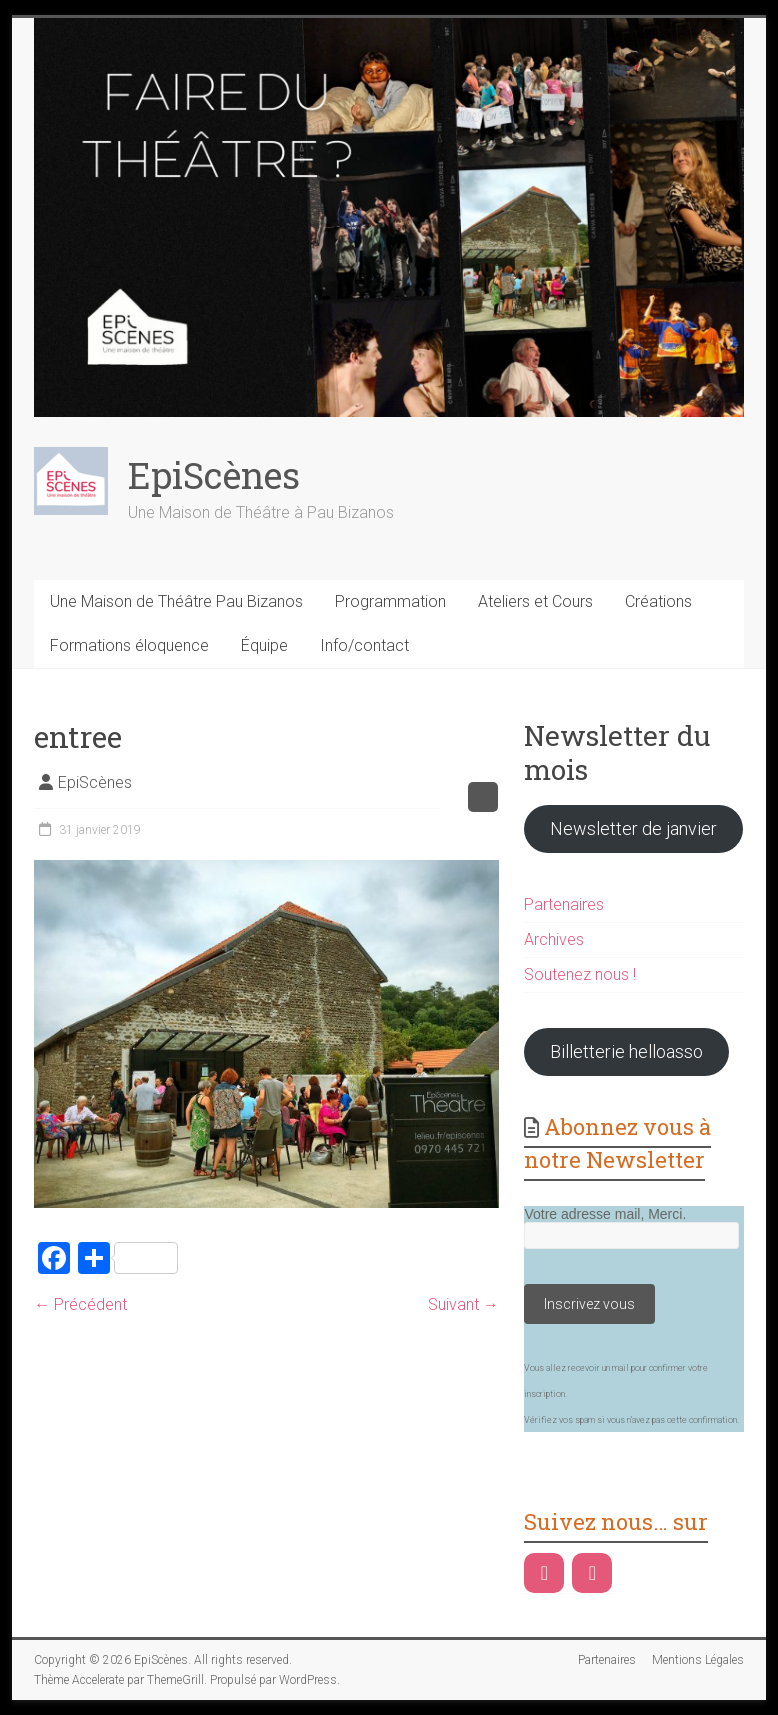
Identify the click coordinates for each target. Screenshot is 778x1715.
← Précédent (80, 1304)
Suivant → (463, 1304)
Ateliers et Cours (535, 601)
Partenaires (564, 904)
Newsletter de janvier (633, 828)
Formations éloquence (129, 645)
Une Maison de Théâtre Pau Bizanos (176, 601)
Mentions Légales (698, 1660)
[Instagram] (592, 1573)
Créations (658, 601)
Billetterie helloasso (626, 1051)
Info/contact (364, 645)
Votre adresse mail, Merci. (605, 1214)
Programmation (390, 601)
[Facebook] (544, 1573)
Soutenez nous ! (580, 974)
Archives (554, 939)
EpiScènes (214, 475)
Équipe (264, 645)
